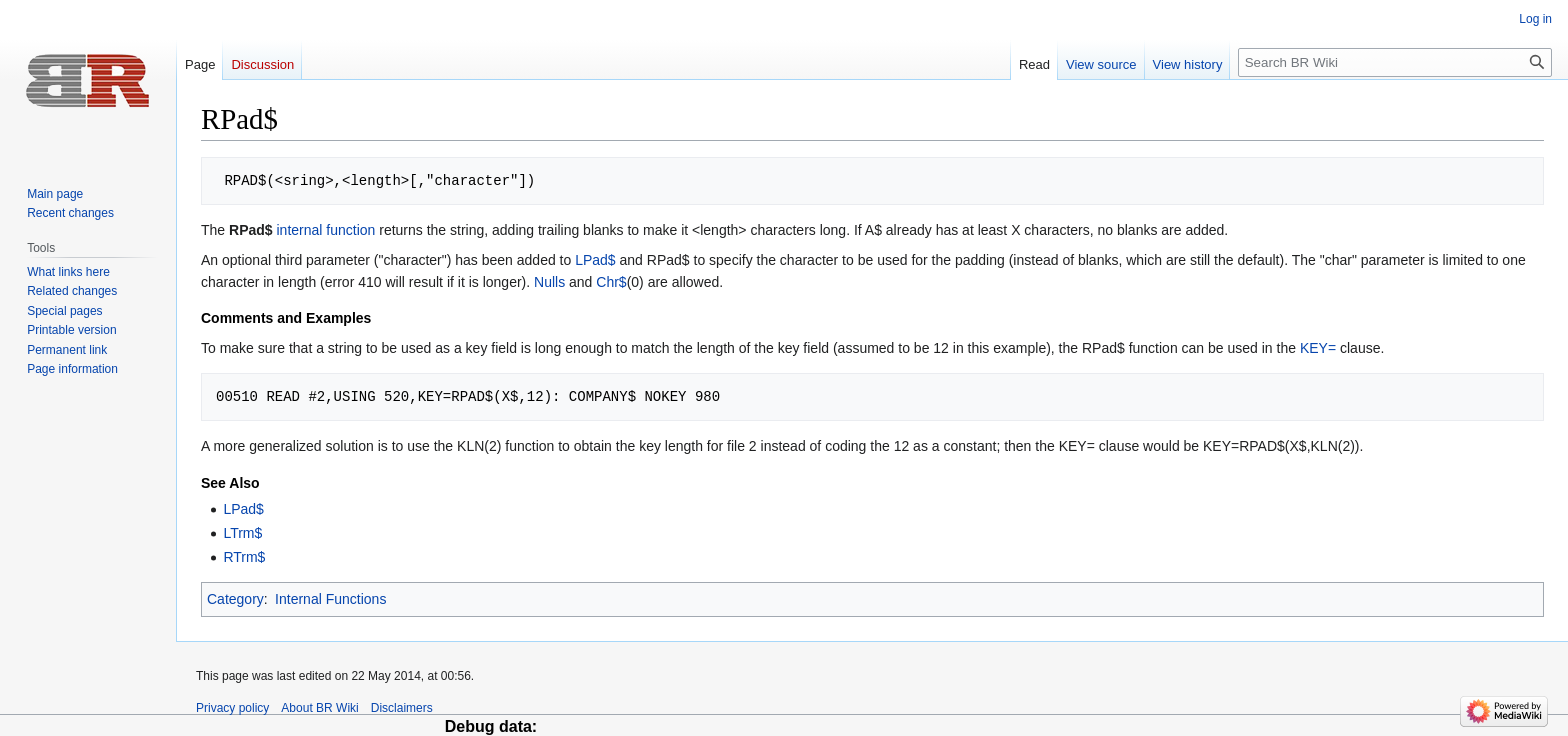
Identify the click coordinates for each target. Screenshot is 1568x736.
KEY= (1318, 348)
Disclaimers (402, 708)
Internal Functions (330, 599)
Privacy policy (232, 708)
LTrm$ (242, 533)
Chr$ (611, 282)
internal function (325, 230)
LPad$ (595, 260)
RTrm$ (244, 557)
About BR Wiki (319, 708)
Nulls (549, 282)
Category (235, 599)
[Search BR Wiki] (1395, 62)
